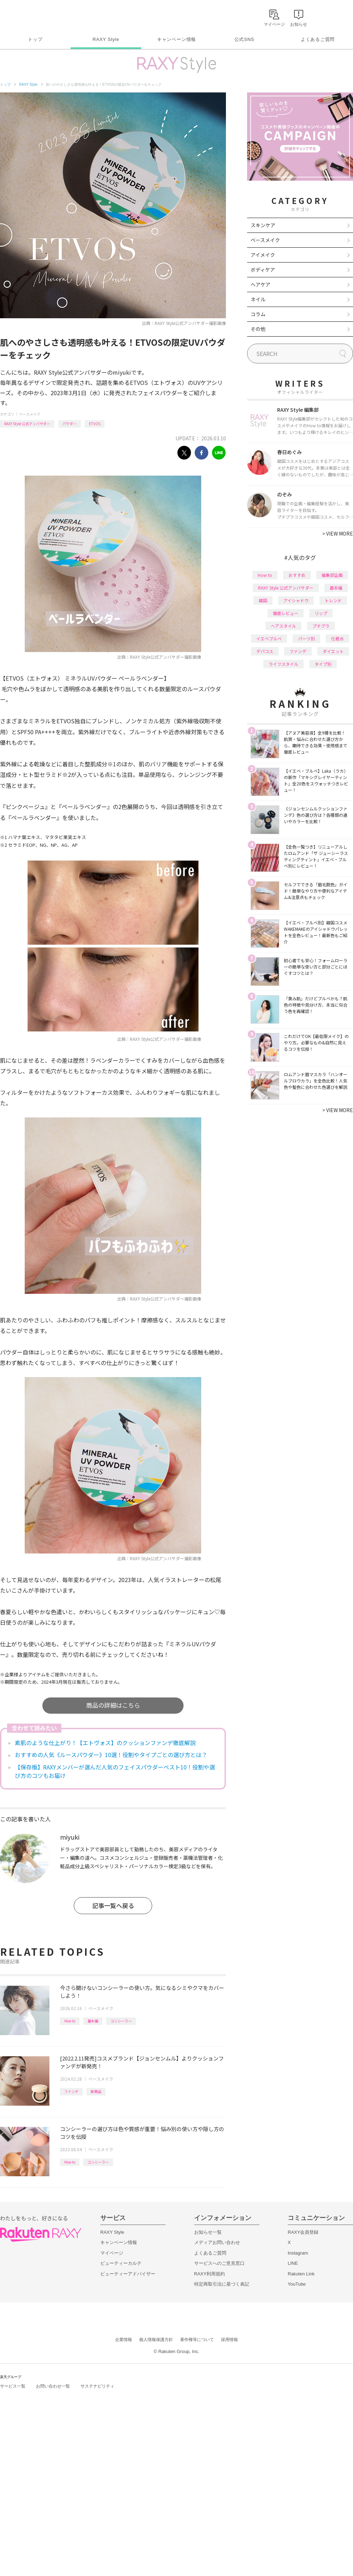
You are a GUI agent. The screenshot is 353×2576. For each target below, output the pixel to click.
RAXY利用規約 (209, 2273)
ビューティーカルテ (121, 2263)
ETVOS (94, 423)
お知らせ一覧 (208, 2232)
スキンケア (263, 225)
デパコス (264, 651)
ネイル (258, 299)
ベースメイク (29, 414)
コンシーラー (121, 2020)
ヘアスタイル (283, 626)
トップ (35, 39)
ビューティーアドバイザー (127, 2273)
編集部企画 (332, 575)
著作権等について (197, 2339)
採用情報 (229, 2339)
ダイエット (333, 651)
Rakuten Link (301, 2273)
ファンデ (71, 2091)
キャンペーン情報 (176, 39)
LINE (293, 2263)
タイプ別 (323, 664)
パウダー (69, 423)
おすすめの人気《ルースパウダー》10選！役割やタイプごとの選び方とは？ (111, 1754)
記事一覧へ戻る (113, 1905)
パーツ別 (306, 638)
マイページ (111, 2253)
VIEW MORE (337, 533)
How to (69, 2020)
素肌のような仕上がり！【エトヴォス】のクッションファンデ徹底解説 (105, 1742)
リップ (321, 613)
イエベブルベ (269, 638)
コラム (258, 314)
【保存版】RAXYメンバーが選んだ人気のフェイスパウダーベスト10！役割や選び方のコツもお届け (115, 1771)
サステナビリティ (97, 2386)
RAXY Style (105, 39)
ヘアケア (260, 284)
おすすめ (296, 575)
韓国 (263, 600)
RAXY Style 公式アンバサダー (27, 423)
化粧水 (337, 638)
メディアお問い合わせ (217, 2242)
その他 (258, 328)
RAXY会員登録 (303, 2232)
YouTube (297, 2284)
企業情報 (123, 2339)
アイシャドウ (296, 600)
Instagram (298, 2253)
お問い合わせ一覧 (53, 2386)
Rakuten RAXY (31, 16)
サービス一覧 (12, 2386)
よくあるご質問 (318, 39)
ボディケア (263, 269)
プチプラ (320, 626)
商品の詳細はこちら (113, 1705)
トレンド (333, 600)
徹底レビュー (285, 613)
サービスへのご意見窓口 (219, 2263)
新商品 (96, 2091)
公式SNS (244, 39)
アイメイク (263, 254)
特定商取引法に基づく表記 (221, 2284)
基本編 (93, 2020)
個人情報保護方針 (156, 2339)
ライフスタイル (283, 664)
